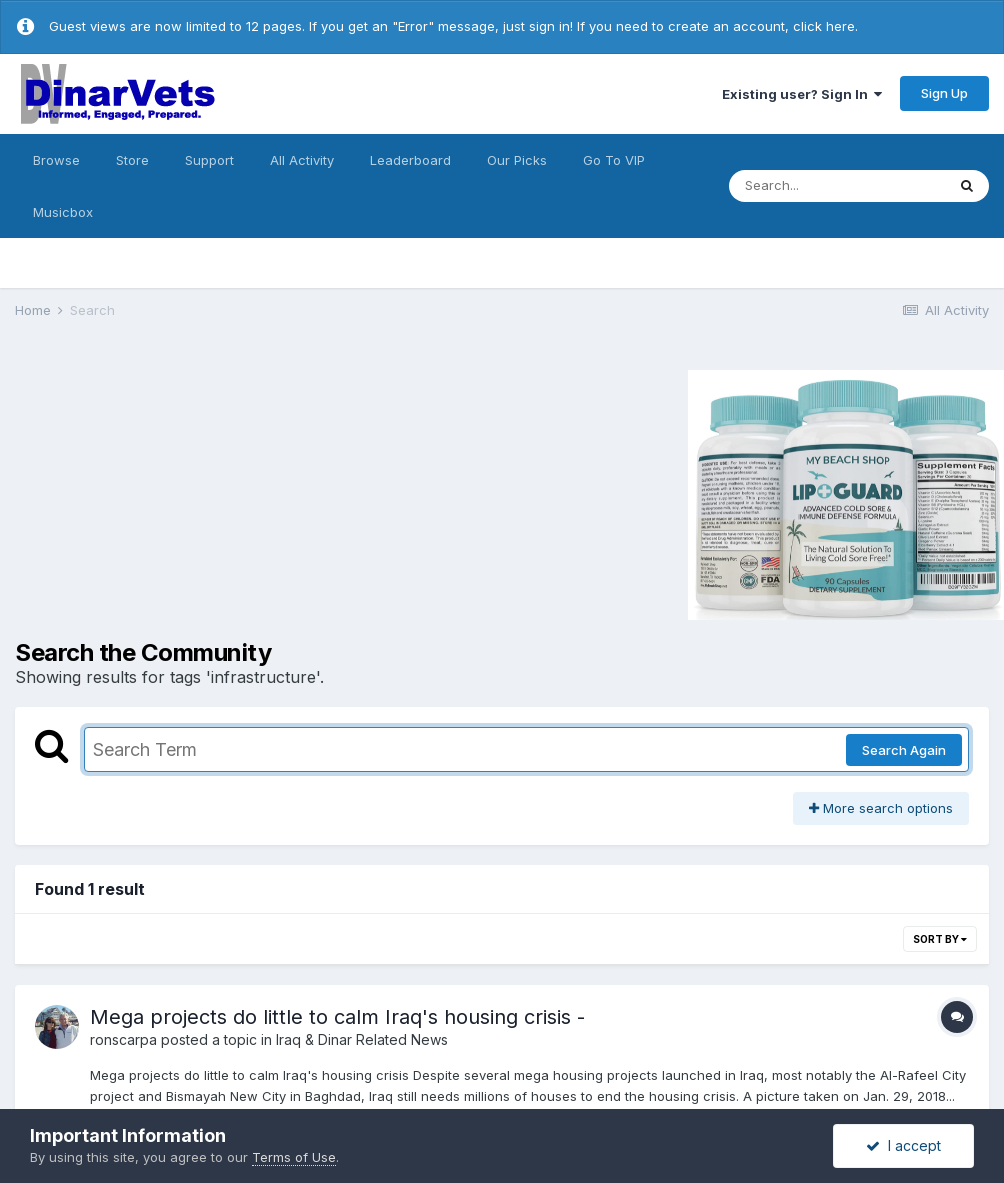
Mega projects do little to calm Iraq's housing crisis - (337, 1017)
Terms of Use (294, 1157)
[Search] (837, 186)
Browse (56, 160)
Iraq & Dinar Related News (362, 1039)
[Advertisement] (184, 492)
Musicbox (63, 212)
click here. (825, 26)
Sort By (940, 939)
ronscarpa (123, 1039)
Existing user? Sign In (802, 94)
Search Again (904, 750)
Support (209, 160)
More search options (881, 808)
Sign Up (944, 93)
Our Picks (517, 160)
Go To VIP (614, 160)
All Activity (302, 160)
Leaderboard (410, 160)
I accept (903, 1145)
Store (132, 160)
